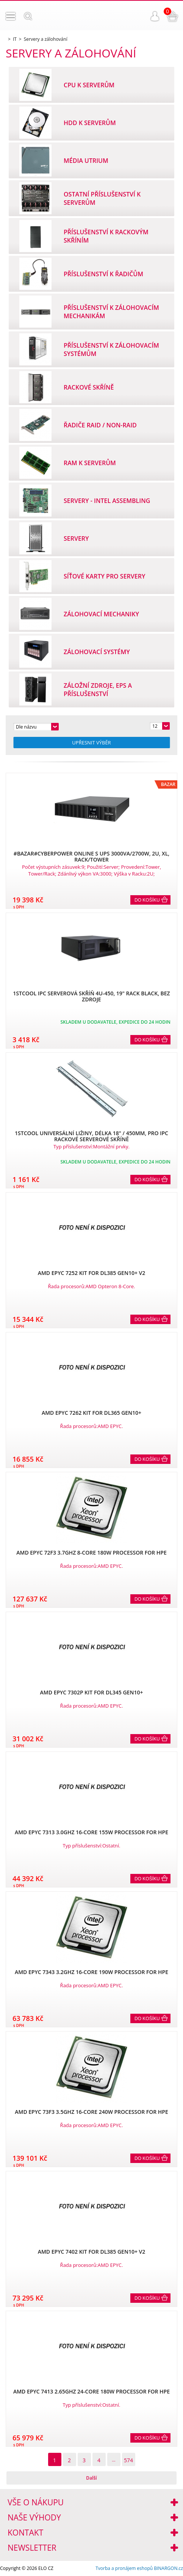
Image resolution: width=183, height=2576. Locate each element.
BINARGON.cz (168, 2568)
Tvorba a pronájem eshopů (124, 2568)
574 (128, 2460)
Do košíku (147, 900)
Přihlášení (155, 16)
